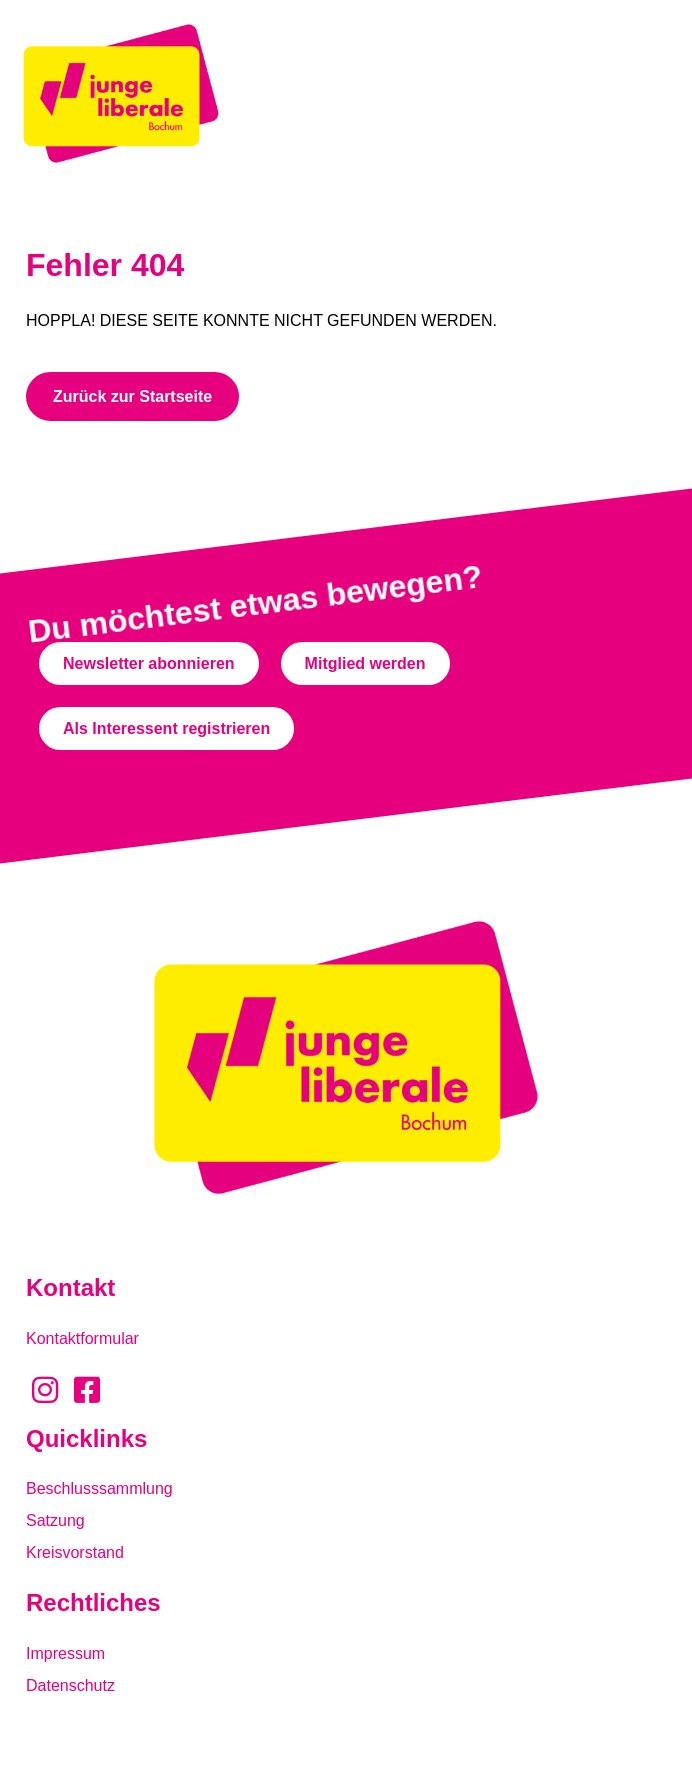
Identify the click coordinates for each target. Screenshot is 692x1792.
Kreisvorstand (75, 1552)
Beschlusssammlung (99, 1488)
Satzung (55, 1520)
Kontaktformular (82, 1338)
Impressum (65, 1653)
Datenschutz (70, 1685)
